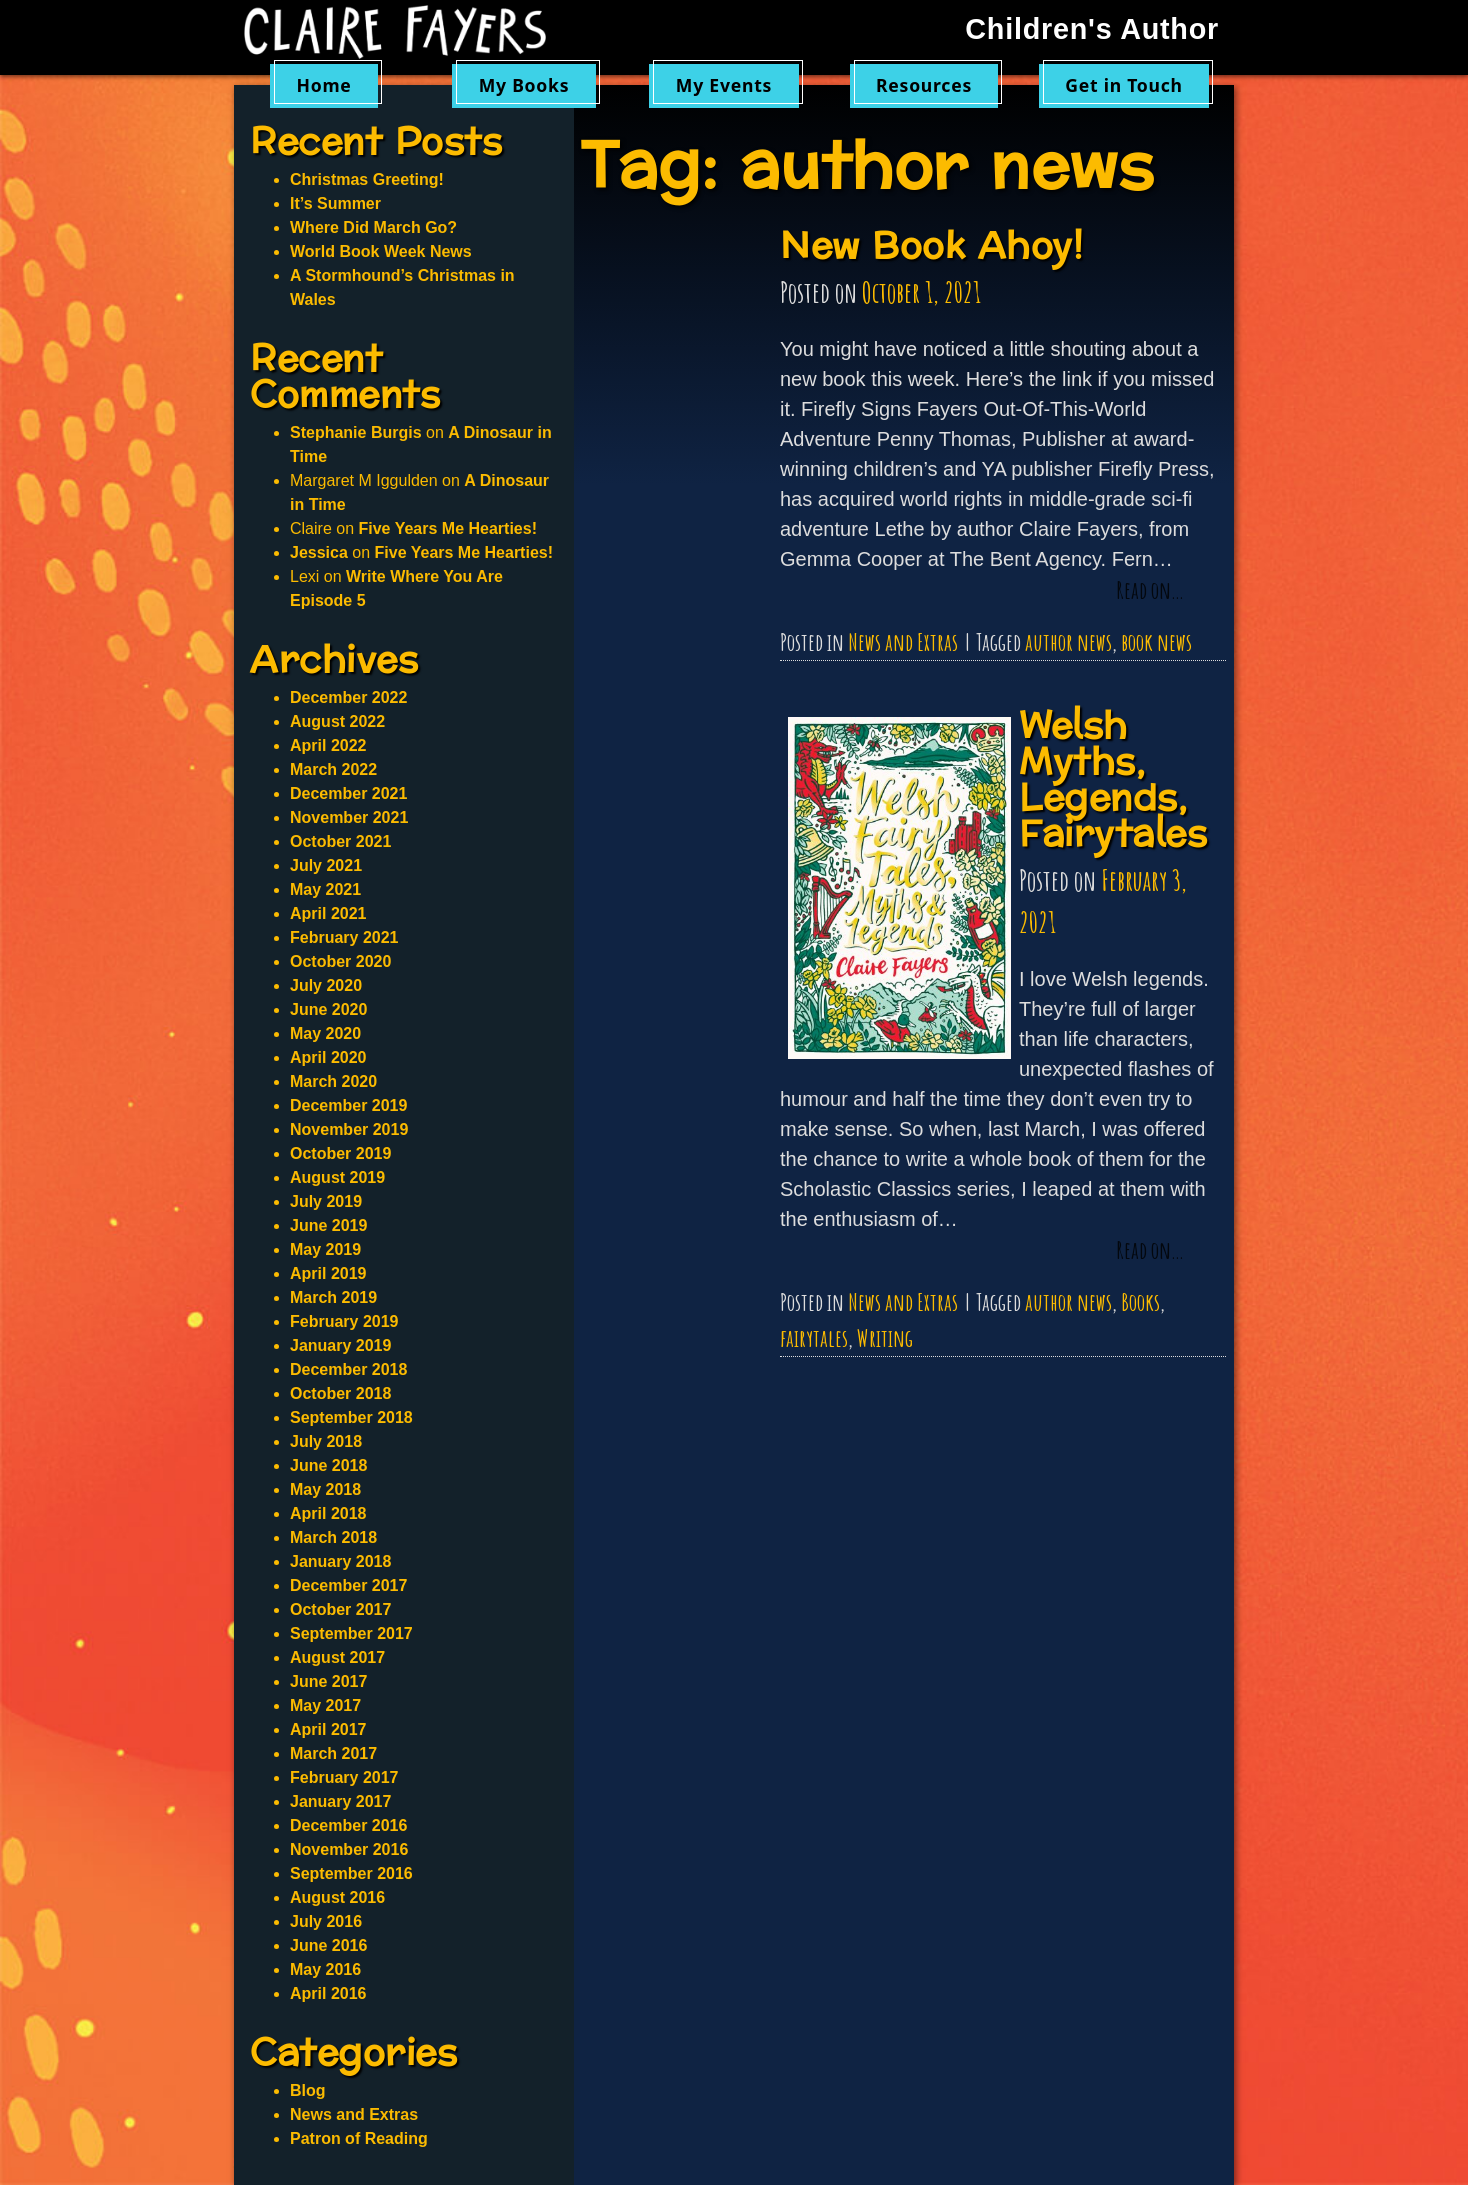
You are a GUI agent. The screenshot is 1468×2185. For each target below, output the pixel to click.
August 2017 (337, 1657)
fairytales (814, 1338)
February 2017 (344, 1777)
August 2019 (337, 1177)
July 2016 (326, 1921)
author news (1068, 642)
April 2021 (328, 913)
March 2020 (333, 1081)
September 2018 (351, 1417)
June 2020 (328, 1009)
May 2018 (325, 1489)
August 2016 (337, 1897)
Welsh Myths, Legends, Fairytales (1113, 780)
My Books (524, 85)
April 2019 (328, 1273)
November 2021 (349, 817)
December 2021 (348, 793)
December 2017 (348, 1585)
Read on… (1150, 591)
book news (1156, 642)
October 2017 (340, 1609)
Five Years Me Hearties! (447, 528)
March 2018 (333, 1537)
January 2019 (340, 1345)
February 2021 (344, 937)
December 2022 (348, 697)
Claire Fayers (409, 32)
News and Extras (903, 642)
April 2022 (328, 745)
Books (1140, 1302)
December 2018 (348, 1369)
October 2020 (340, 961)
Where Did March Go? (373, 227)
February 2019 (344, 1321)
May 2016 (325, 1969)
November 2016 (349, 1849)
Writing (885, 1338)
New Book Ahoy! (931, 246)
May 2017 (325, 1705)
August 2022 (337, 721)
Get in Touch (1124, 85)
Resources (924, 85)
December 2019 (348, 1105)
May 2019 (325, 1249)
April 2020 (328, 1057)
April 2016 (328, 1993)
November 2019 (349, 1129)
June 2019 (328, 1225)
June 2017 (328, 1681)
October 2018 (340, 1393)
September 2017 (351, 1633)
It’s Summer (335, 203)
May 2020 (325, 1033)
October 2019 (340, 1153)
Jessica (319, 552)
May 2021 (325, 889)
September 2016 (351, 1873)
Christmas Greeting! (367, 179)
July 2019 (326, 1201)
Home (323, 85)
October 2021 (340, 841)
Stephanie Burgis (356, 432)
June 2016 (328, 1945)
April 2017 (328, 1729)
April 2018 (328, 1513)
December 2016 (348, 1825)
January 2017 (340, 1801)
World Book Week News (381, 251)
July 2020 (326, 985)
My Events (724, 85)
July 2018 (326, 1441)
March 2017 (333, 1753)
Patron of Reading (359, 2138)
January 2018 (340, 1561)
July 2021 (326, 865)
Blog (308, 2090)
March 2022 (333, 769)
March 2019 (333, 1297)
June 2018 (328, 1465)
